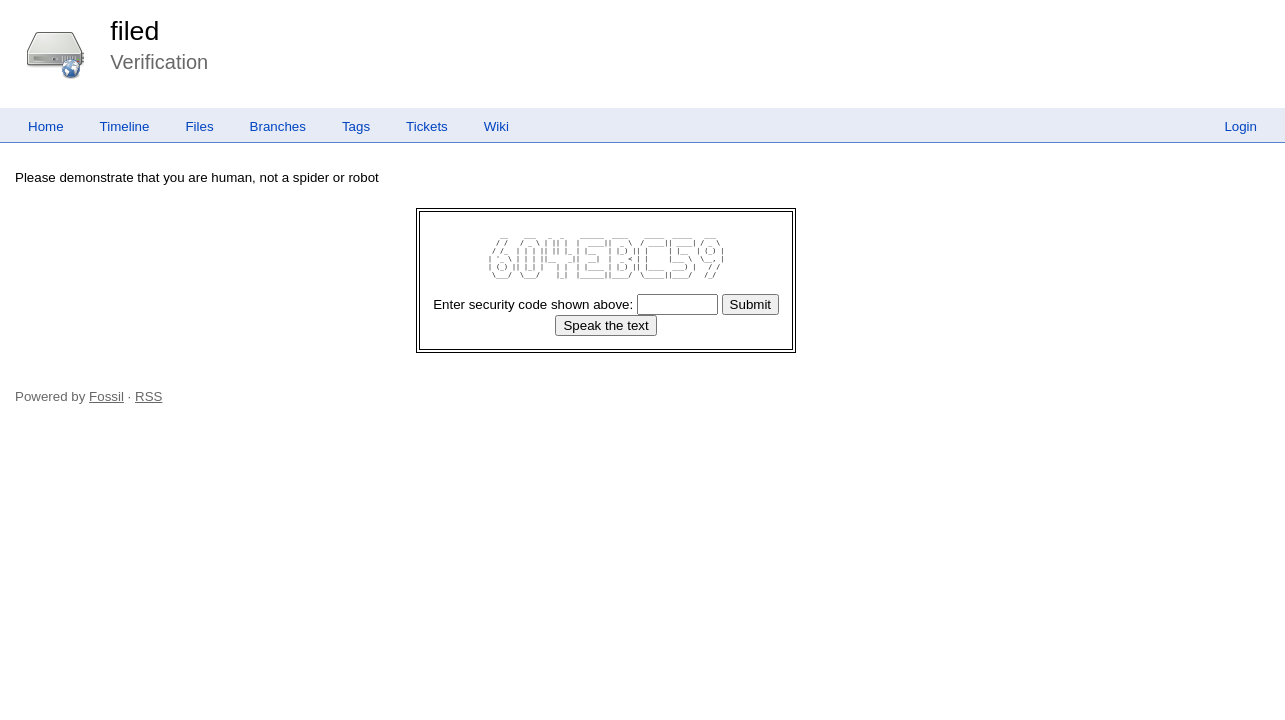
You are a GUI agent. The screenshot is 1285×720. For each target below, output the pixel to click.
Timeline (125, 126)
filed (134, 31)
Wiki (496, 126)
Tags (356, 126)
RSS (148, 396)
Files (199, 126)
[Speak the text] (605, 325)
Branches (278, 126)
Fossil (106, 396)
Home (46, 126)
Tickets (427, 126)
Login (1240, 126)
